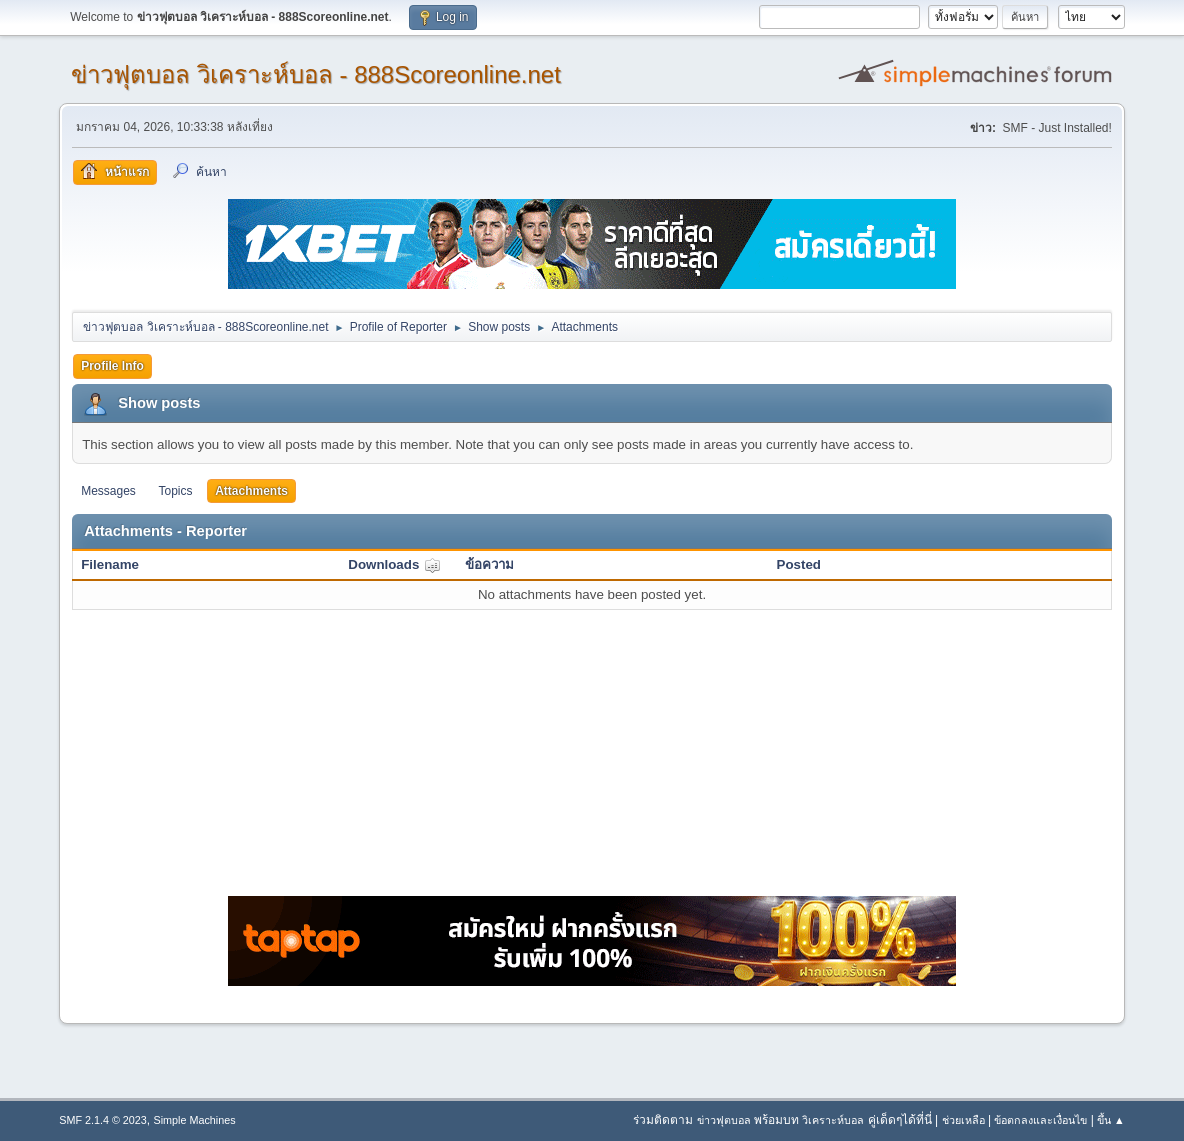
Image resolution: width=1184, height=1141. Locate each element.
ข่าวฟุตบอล (724, 1120)
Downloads (394, 564)
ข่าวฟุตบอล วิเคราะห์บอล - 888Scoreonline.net (316, 74)
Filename (110, 564)
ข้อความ (489, 564)
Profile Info (112, 366)
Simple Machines (195, 1120)
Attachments (251, 491)
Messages (108, 491)
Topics (176, 491)
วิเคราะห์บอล (833, 1120)
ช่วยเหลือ (963, 1120)
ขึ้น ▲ (1111, 1120)
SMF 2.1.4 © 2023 (103, 1120)
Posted (799, 564)
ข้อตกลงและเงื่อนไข (1040, 1120)
